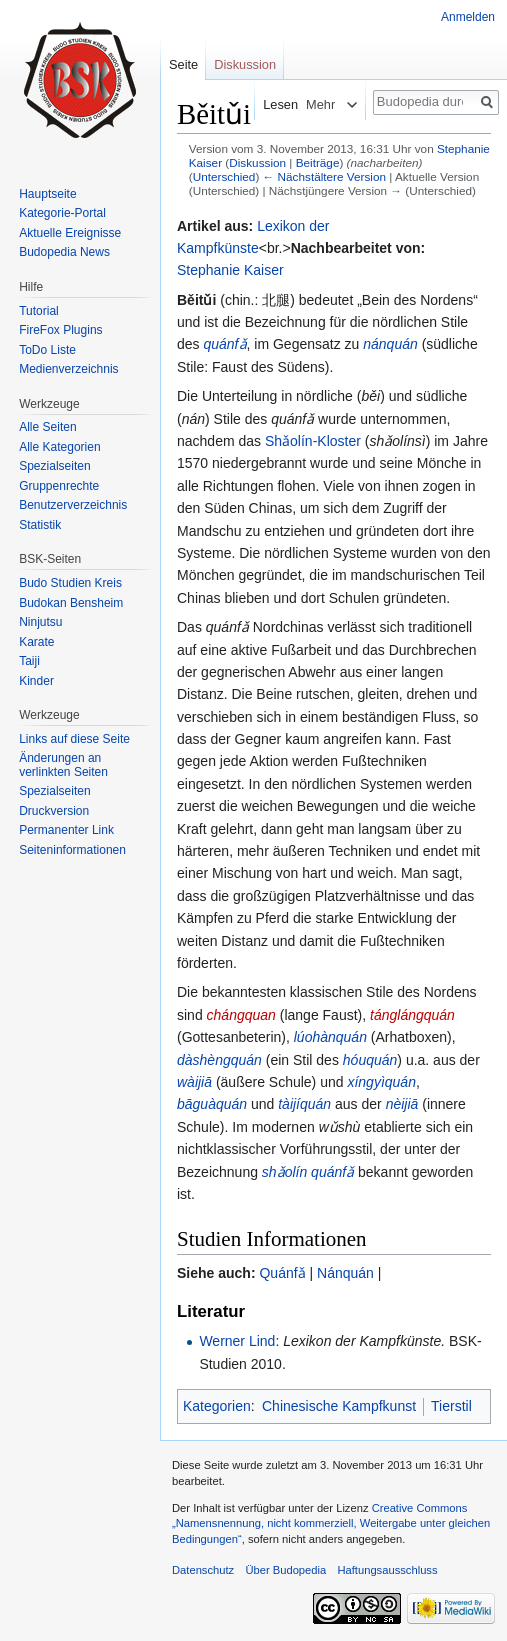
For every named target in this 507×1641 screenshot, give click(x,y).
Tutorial (39, 311)
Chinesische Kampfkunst (339, 1406)
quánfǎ (224, 344)
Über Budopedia (285, 1570)
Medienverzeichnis (68, 369)
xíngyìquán (381, 1082)
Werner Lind (237, 1341)
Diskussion (257, 162)
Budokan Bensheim (71, 603)
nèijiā (402, 1104)
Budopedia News (64, 252)
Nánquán (345, 1273)
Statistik (40, 525)
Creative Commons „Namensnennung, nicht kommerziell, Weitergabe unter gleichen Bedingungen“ (331, 1523)
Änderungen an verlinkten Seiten (63, 765)
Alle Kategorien (59, 447)
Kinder (36, 681)
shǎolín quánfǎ (308, 1172)
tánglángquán (412, 1015)
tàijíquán (304, 1104)
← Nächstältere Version (324, 176)
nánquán (390, 344)
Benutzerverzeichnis (73, 505)
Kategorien (217, 1406)
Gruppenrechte (59, 486)
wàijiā (194, 1082)
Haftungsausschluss (387, 1570)
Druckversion (54, 811)
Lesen (269, 104)
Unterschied (224, 176)
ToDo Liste (47, 350)
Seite (183, 64)
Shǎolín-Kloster (313, 441)
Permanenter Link (66, 830)
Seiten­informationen (72, 850)
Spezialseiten (54, 466)
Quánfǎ (282, 1273)
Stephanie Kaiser (230, 270)
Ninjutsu (40, 622)
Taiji (29, 661)
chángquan (241, 1015)
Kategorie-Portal (62, 213)
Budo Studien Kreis (70, 583)
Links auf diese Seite (74, 739)
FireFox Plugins (60, 330)
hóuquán (370, 1060)
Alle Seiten (47, 427)
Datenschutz (203, 1570)
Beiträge (318, 162)
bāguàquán (212, 1104)
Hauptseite (47, 194)
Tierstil (451, 1406)
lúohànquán (330, 1037)
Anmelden (468, 17)
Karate (36, 642)
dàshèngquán (219, 1060)
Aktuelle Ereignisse (70, 233)
